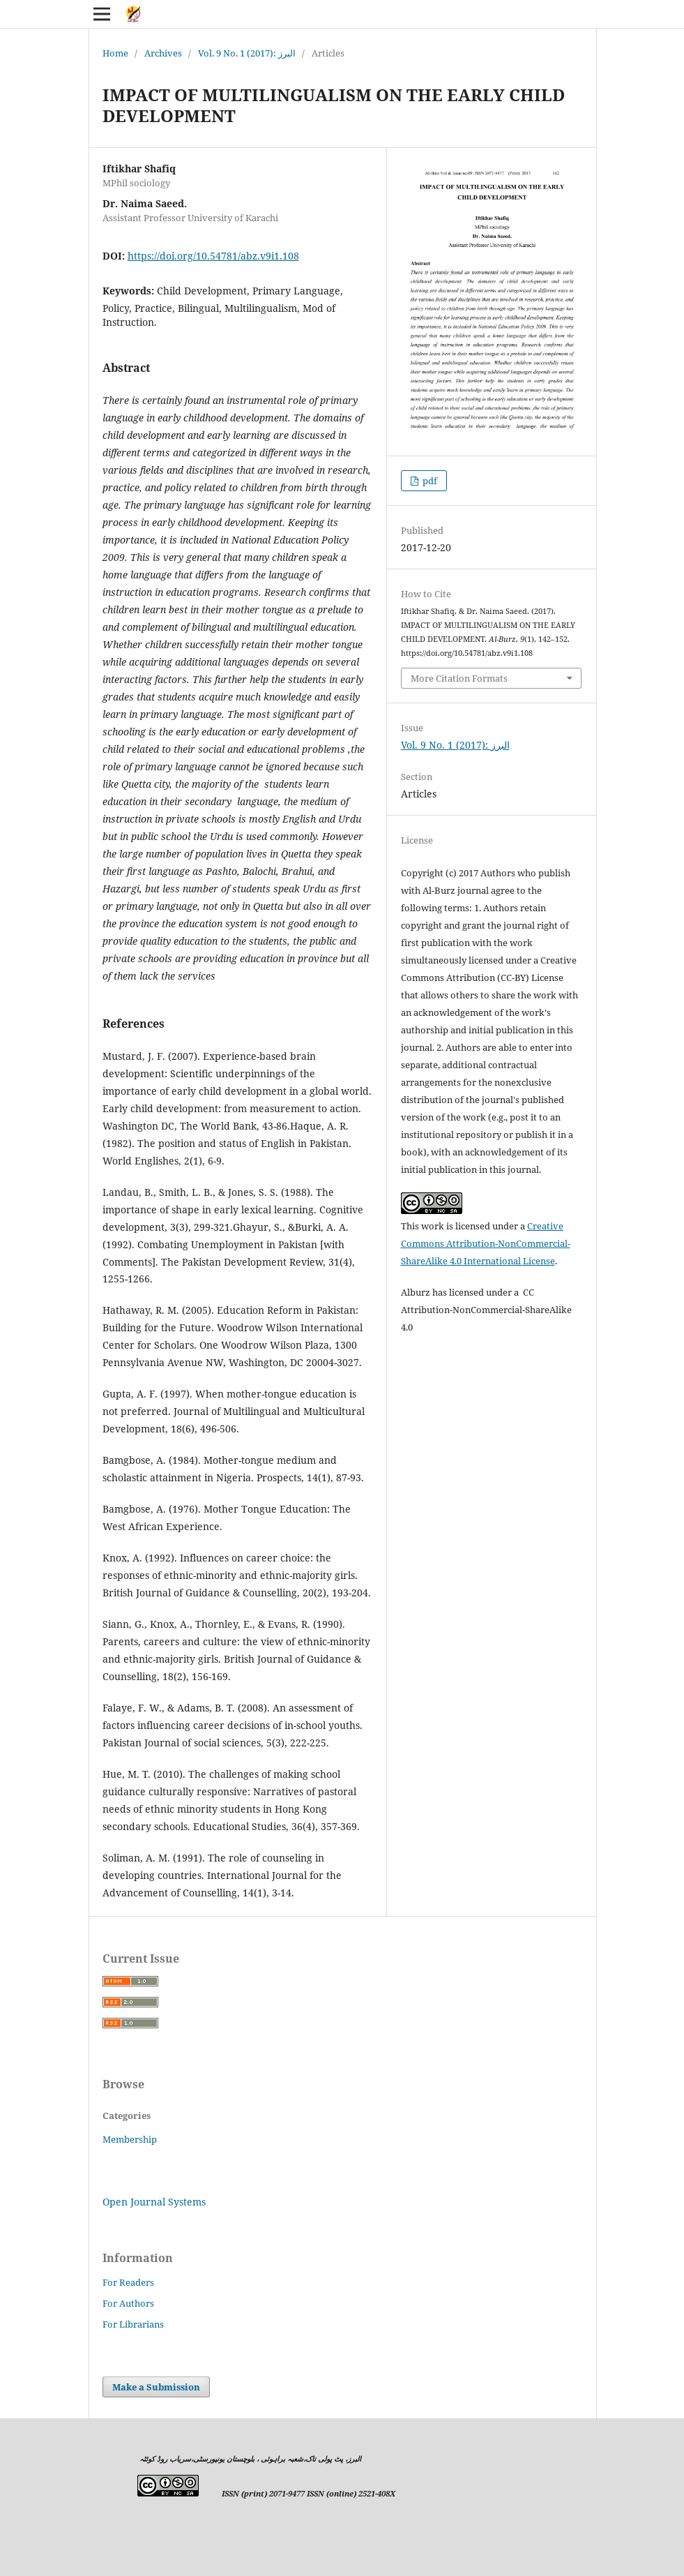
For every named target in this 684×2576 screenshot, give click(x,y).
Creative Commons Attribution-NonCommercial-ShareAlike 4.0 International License (485, 1243)
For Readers (128, 2282)
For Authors (128, 2303)
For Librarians (133, 2324)
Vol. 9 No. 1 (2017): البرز (247, 53)
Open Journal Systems (154, 2201)
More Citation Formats (459, 678)
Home (115, 53)
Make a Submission (156, 2387)
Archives (163, 53)
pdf (428, 480)
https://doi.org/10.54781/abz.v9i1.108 (213, 255)
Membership (129, 2139)
